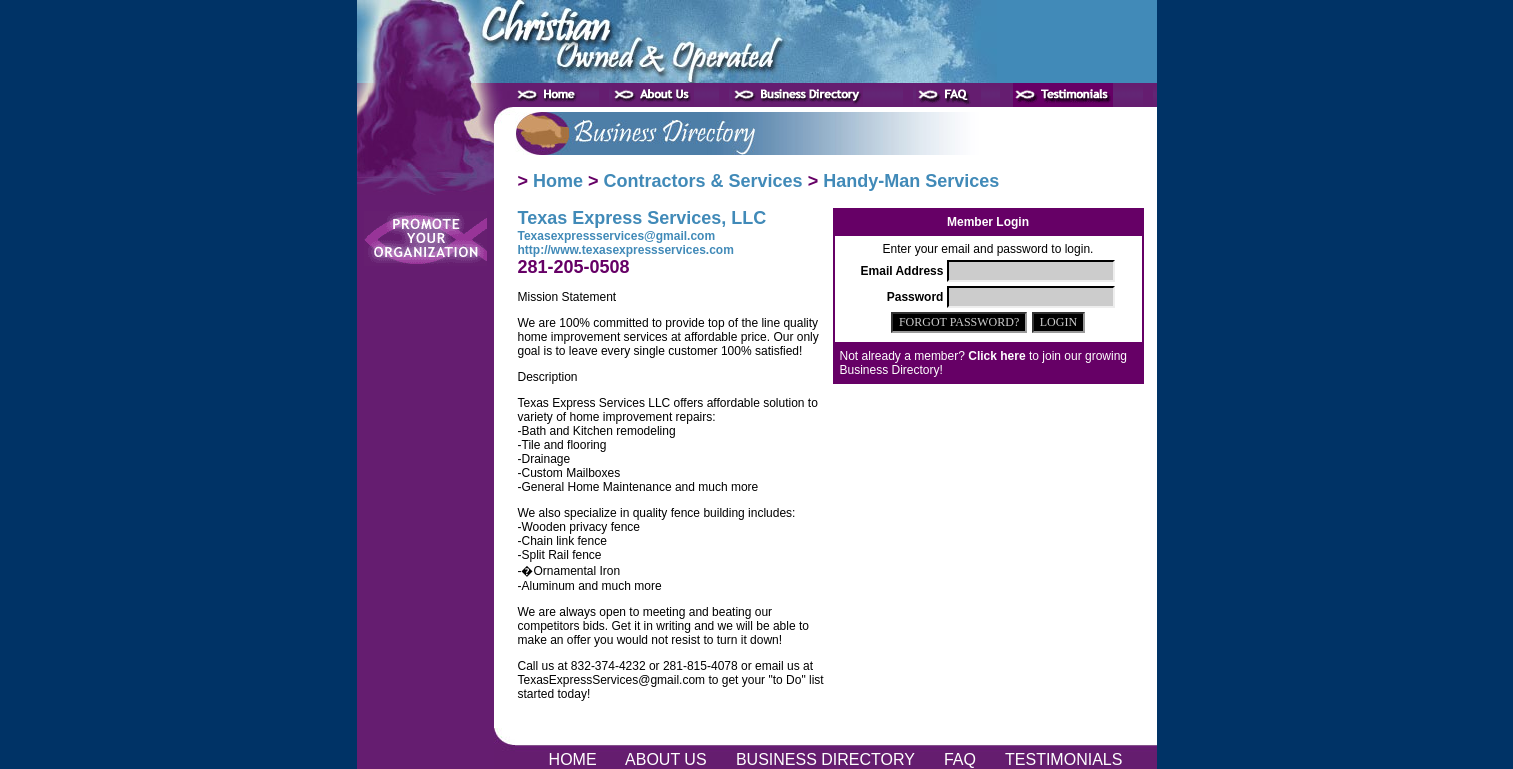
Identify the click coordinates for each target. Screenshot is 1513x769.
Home (558, 181)
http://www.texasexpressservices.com (626, 250)
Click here (996, 356)
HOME (574, 759)
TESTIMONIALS (1064, 759)
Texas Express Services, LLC (642, 218)
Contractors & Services (703, 181)
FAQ (962, 759)
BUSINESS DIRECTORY (827, 759)
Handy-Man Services (911, 181)
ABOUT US (669, 759)
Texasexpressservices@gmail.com (617, 236)
